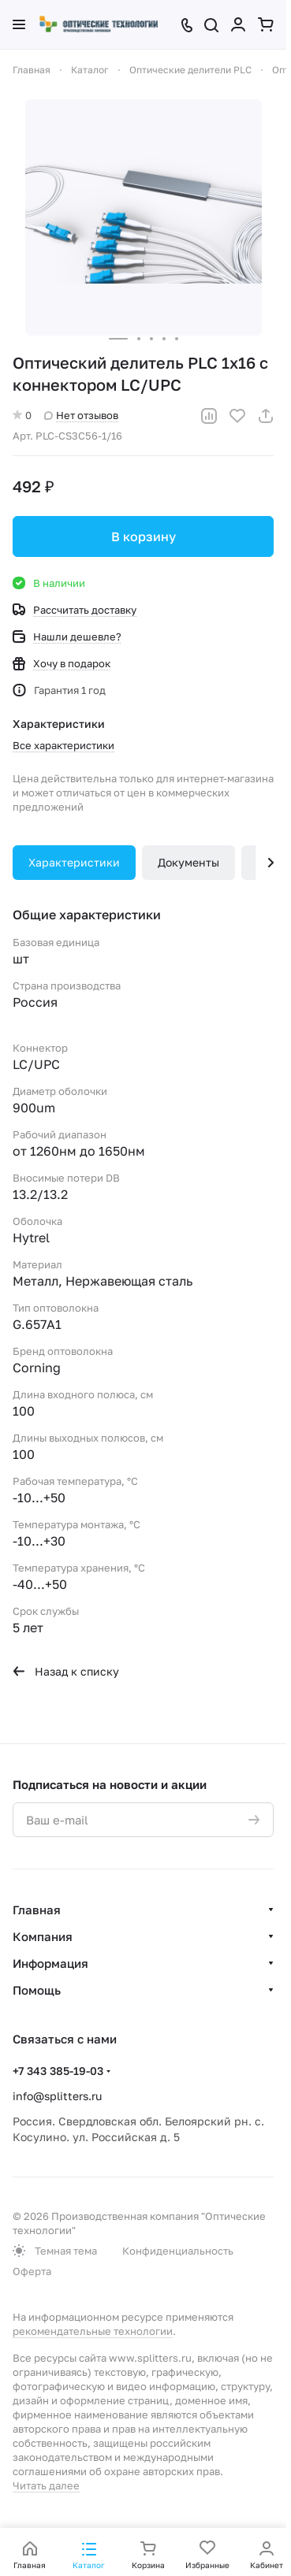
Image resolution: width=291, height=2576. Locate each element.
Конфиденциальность (177, 2250)
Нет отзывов (81, 415)
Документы (188, 862)
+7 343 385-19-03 (58, 2070)
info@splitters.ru (57, 2096)
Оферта (32, 2271)
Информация (50, 1963)
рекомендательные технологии (93, 2331)
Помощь (37, 1990)
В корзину (143, 536)
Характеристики (74, 862)
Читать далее (46, 2485)
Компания (43, 1936)
